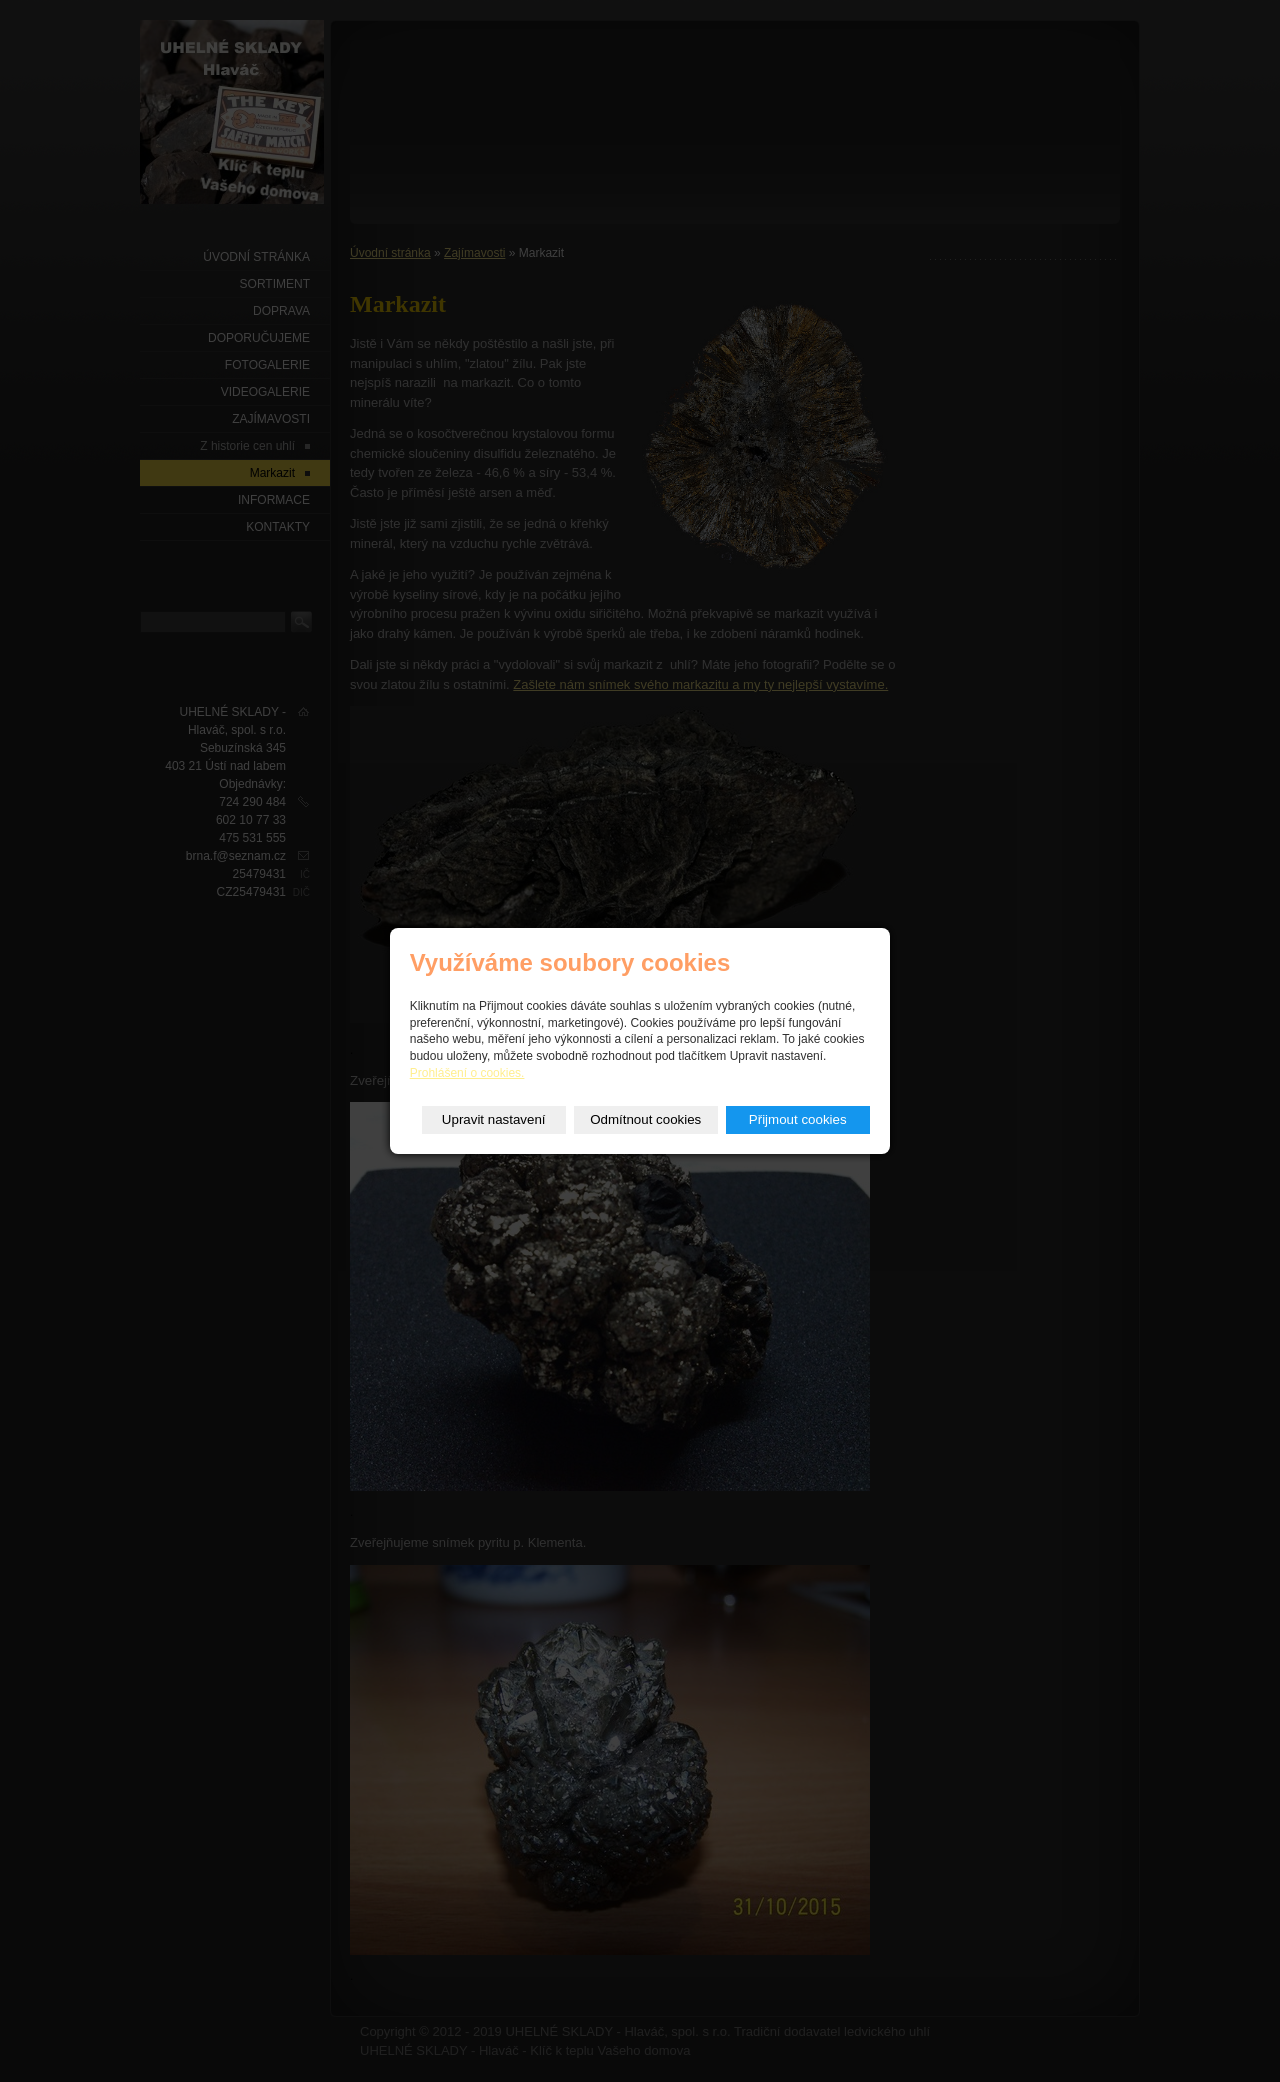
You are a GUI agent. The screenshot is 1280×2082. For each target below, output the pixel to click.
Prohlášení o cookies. (467, 1073)
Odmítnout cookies (645, 1119)
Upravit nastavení (494, 1119)
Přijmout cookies (798, 1119)
